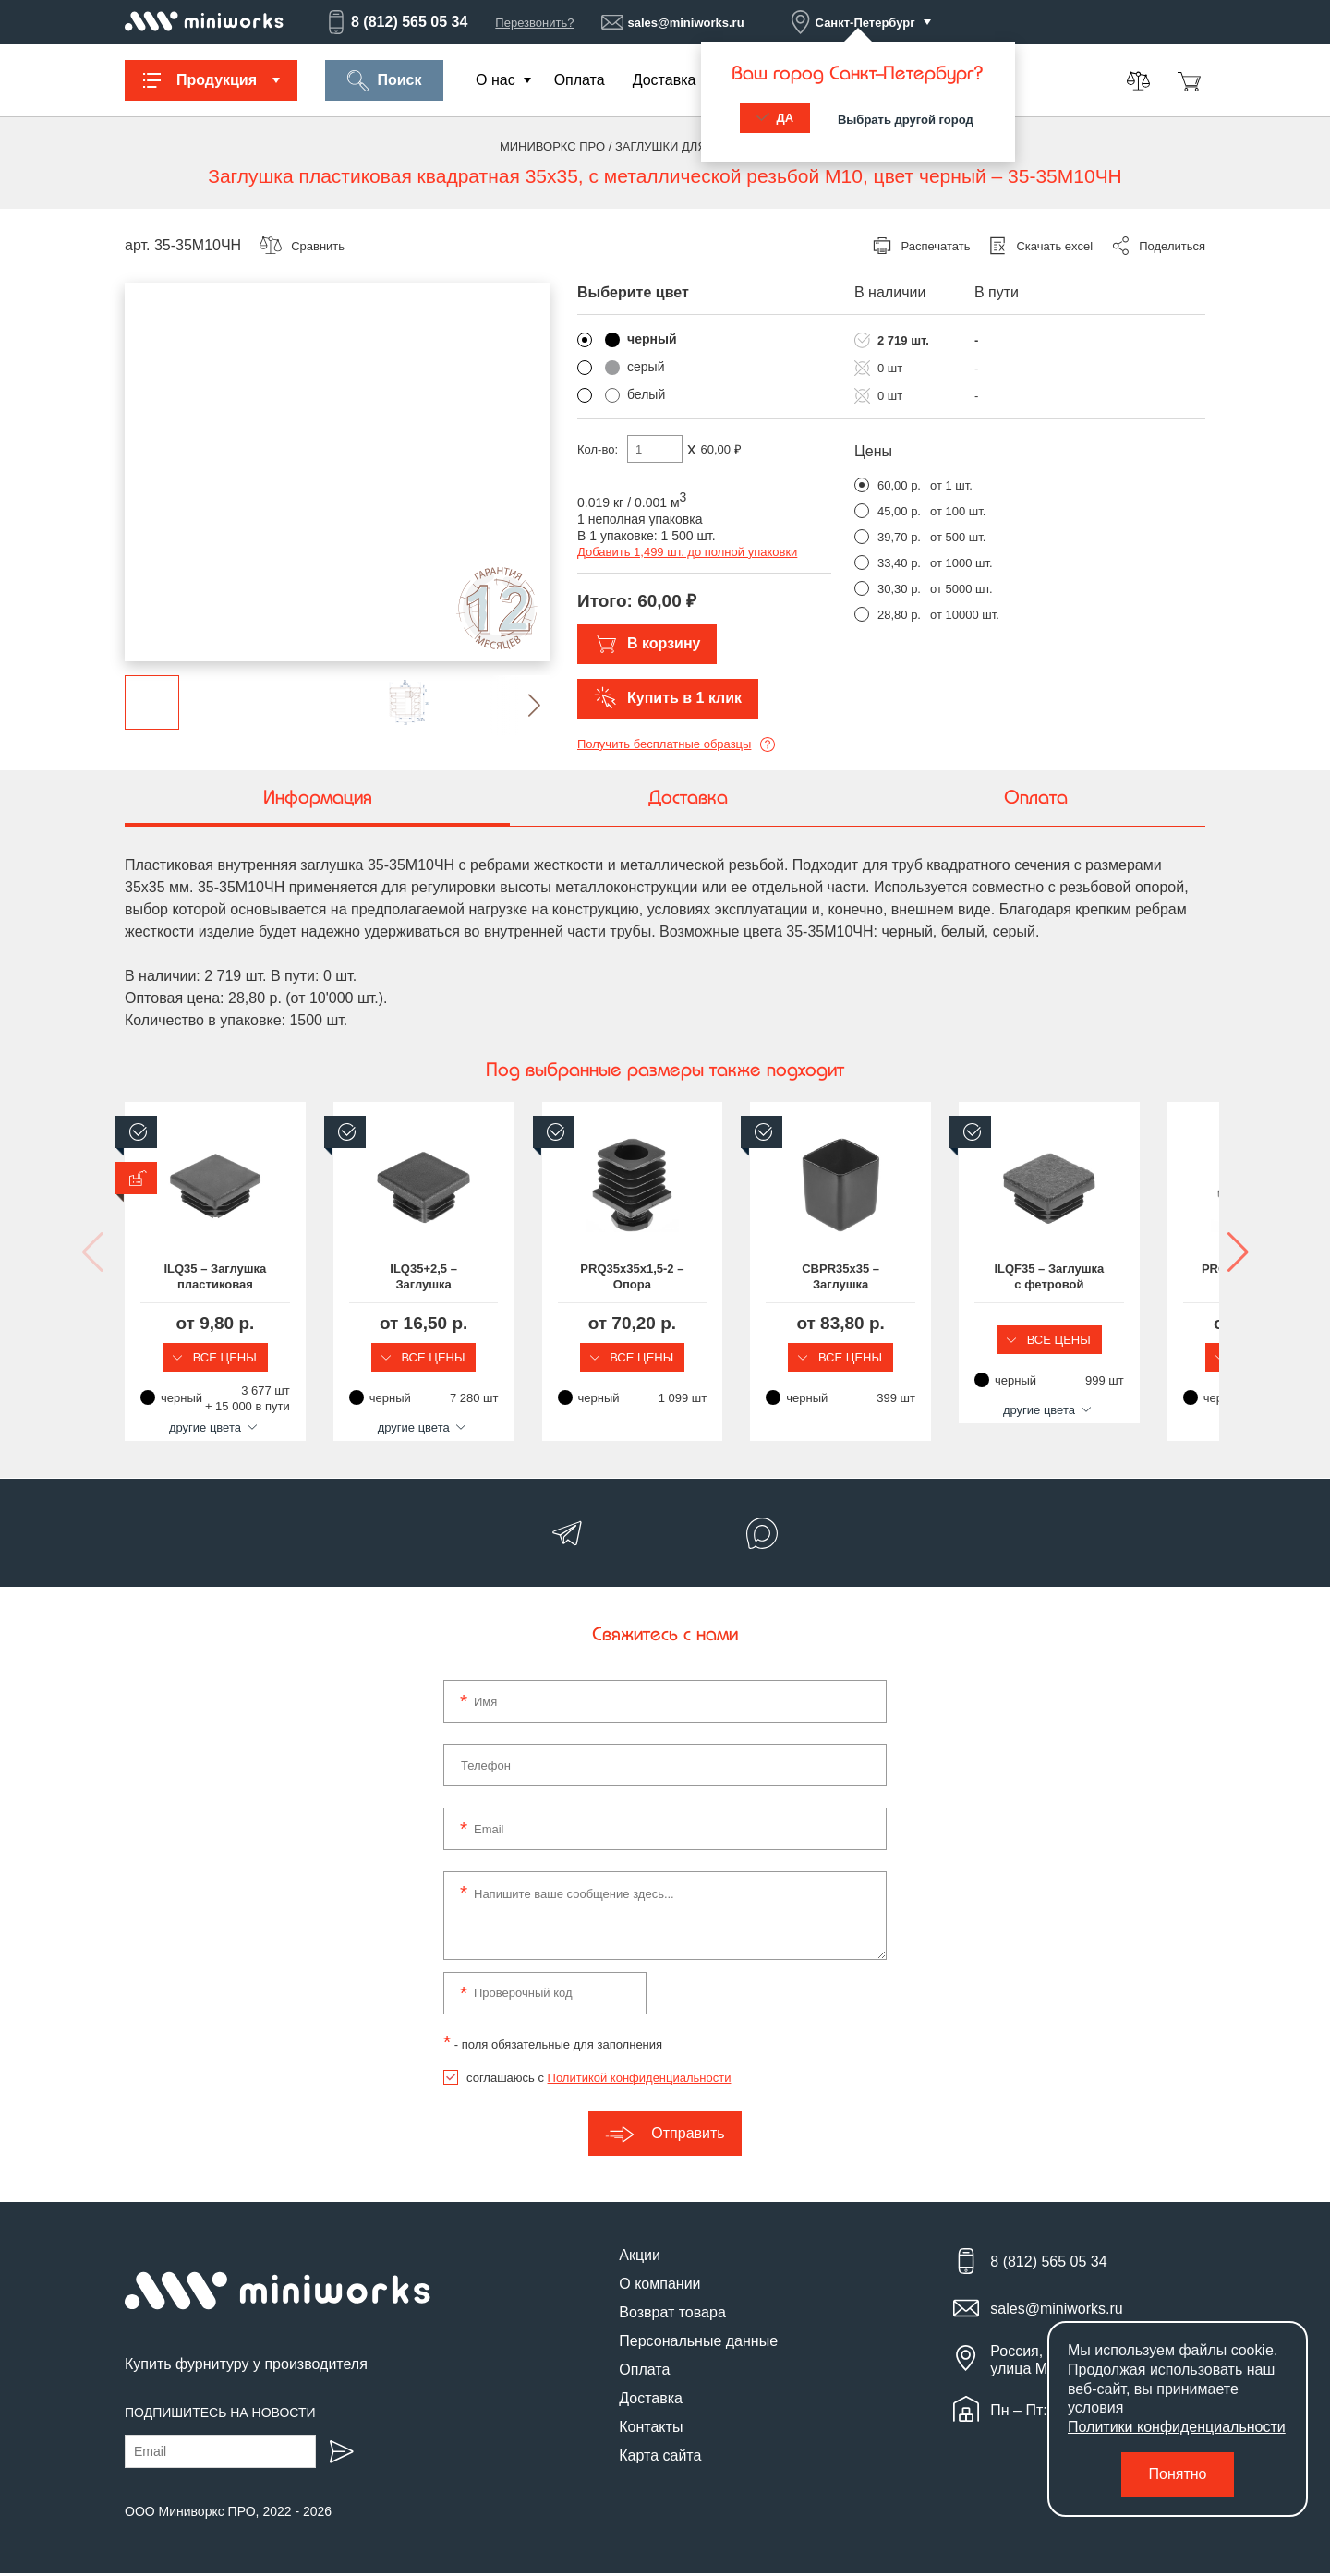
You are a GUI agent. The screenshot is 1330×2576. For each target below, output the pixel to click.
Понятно (1178, 2474)
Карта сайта (660, 2457)
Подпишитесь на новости (220, 2415)
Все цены (249, 1357)
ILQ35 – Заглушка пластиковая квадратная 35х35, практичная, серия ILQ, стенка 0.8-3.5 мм (250, 1277)
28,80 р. (899, 615)
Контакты (651, 2429)
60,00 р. (899, 485)
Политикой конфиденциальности (640, 2079)
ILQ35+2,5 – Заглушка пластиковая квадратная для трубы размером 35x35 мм (526, 1277)
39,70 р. (899, 537)
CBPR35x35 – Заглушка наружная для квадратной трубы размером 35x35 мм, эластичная (1080, 1277)
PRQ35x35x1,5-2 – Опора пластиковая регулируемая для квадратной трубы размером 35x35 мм (803, 1277)
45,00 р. (899, 511)
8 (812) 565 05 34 (396, 22)
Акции (639, 2257)
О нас (495, 80)
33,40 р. (899, 563)
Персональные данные (698, 2343)
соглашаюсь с (598, 2079)
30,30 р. (899, 589)
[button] (520, 705)
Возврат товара (672, 2314)
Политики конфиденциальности (1177, 2427)
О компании (659, 2285)
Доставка (664, 80)
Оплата (579, 80)
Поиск (383, 80)
